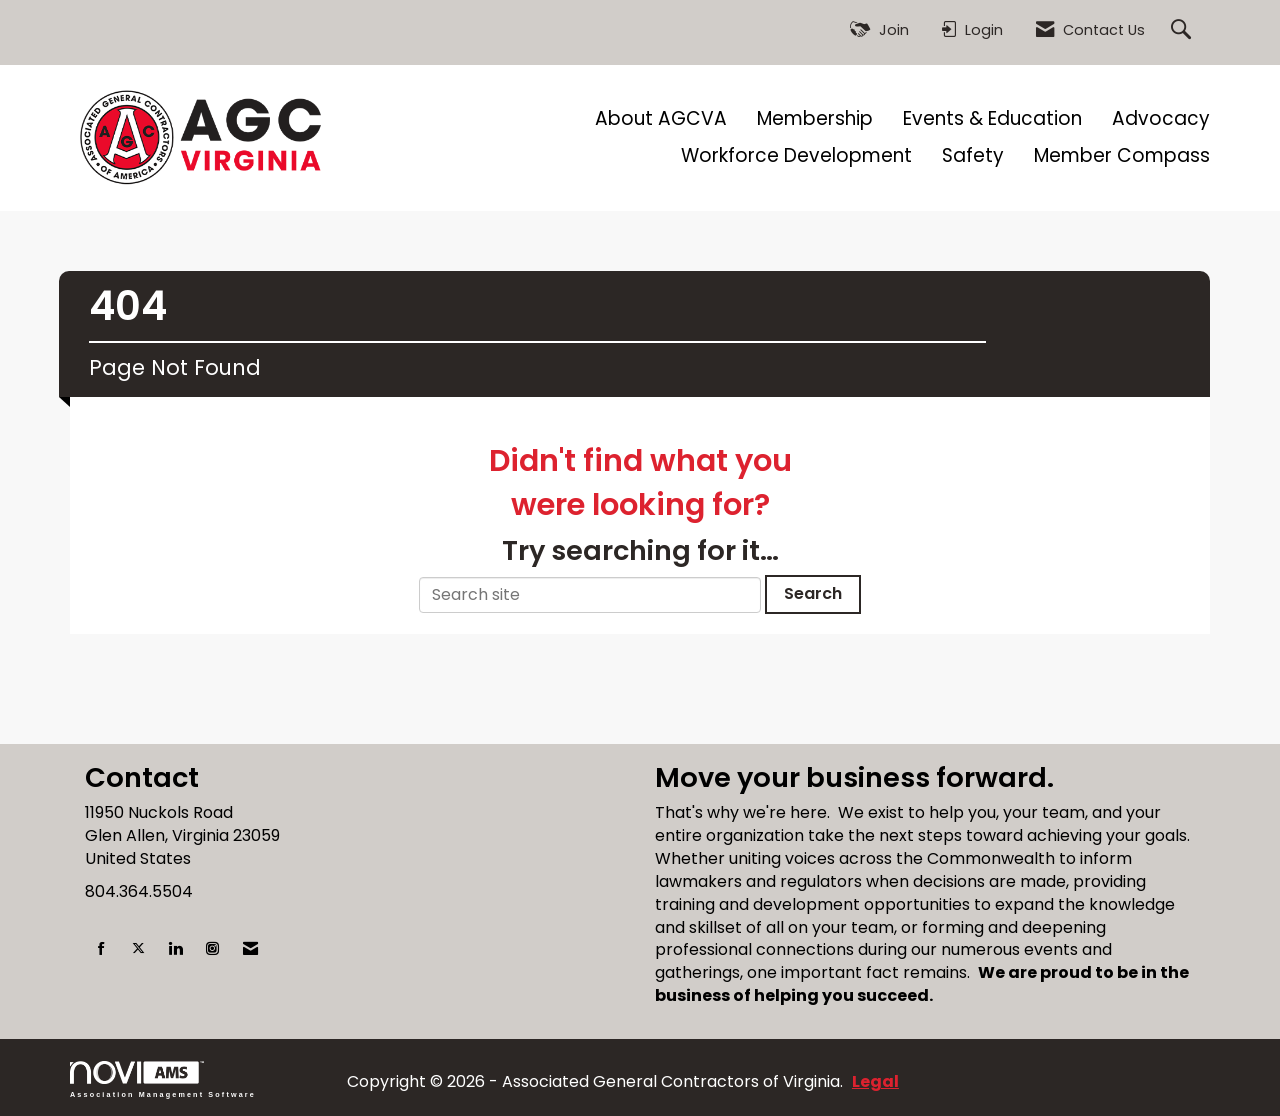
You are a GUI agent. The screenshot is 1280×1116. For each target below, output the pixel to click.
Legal (875, 1081)
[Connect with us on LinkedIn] (175, 949)
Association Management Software (163, 1079)
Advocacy (1161, 119)
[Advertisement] (640, 699)
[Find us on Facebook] (101, 949)
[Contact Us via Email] (250, 949)
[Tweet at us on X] (138, 949)
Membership (815, 119)
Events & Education (992, 119)
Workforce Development (796, 156)
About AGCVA (661, 119)
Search (813, 593)
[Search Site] (1183, 30)
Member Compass (1122, 156)
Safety (973, 156)
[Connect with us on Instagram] (212, 949)
